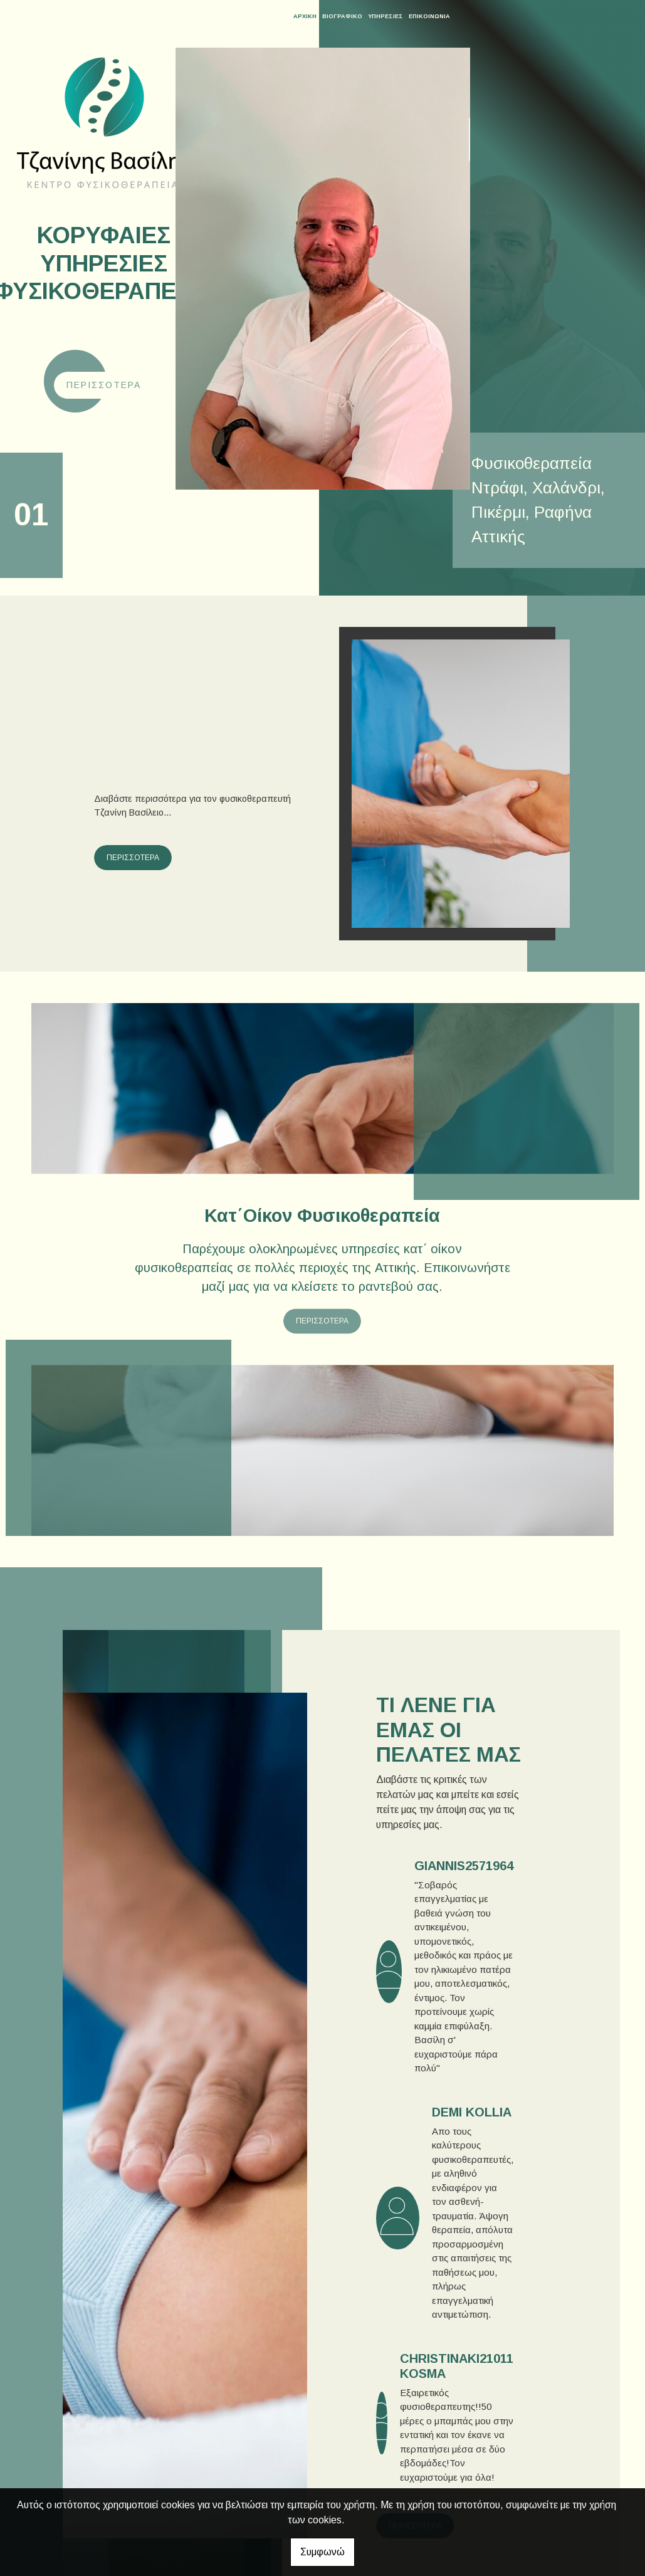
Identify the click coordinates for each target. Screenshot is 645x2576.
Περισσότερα (103, 385)
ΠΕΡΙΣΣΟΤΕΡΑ (133, 857)
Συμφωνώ (322, 2552)
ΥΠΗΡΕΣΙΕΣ (385, 16)
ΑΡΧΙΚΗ (305, 16)
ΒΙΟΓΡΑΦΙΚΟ (342, 16)
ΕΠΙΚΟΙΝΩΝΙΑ (429, 16)
